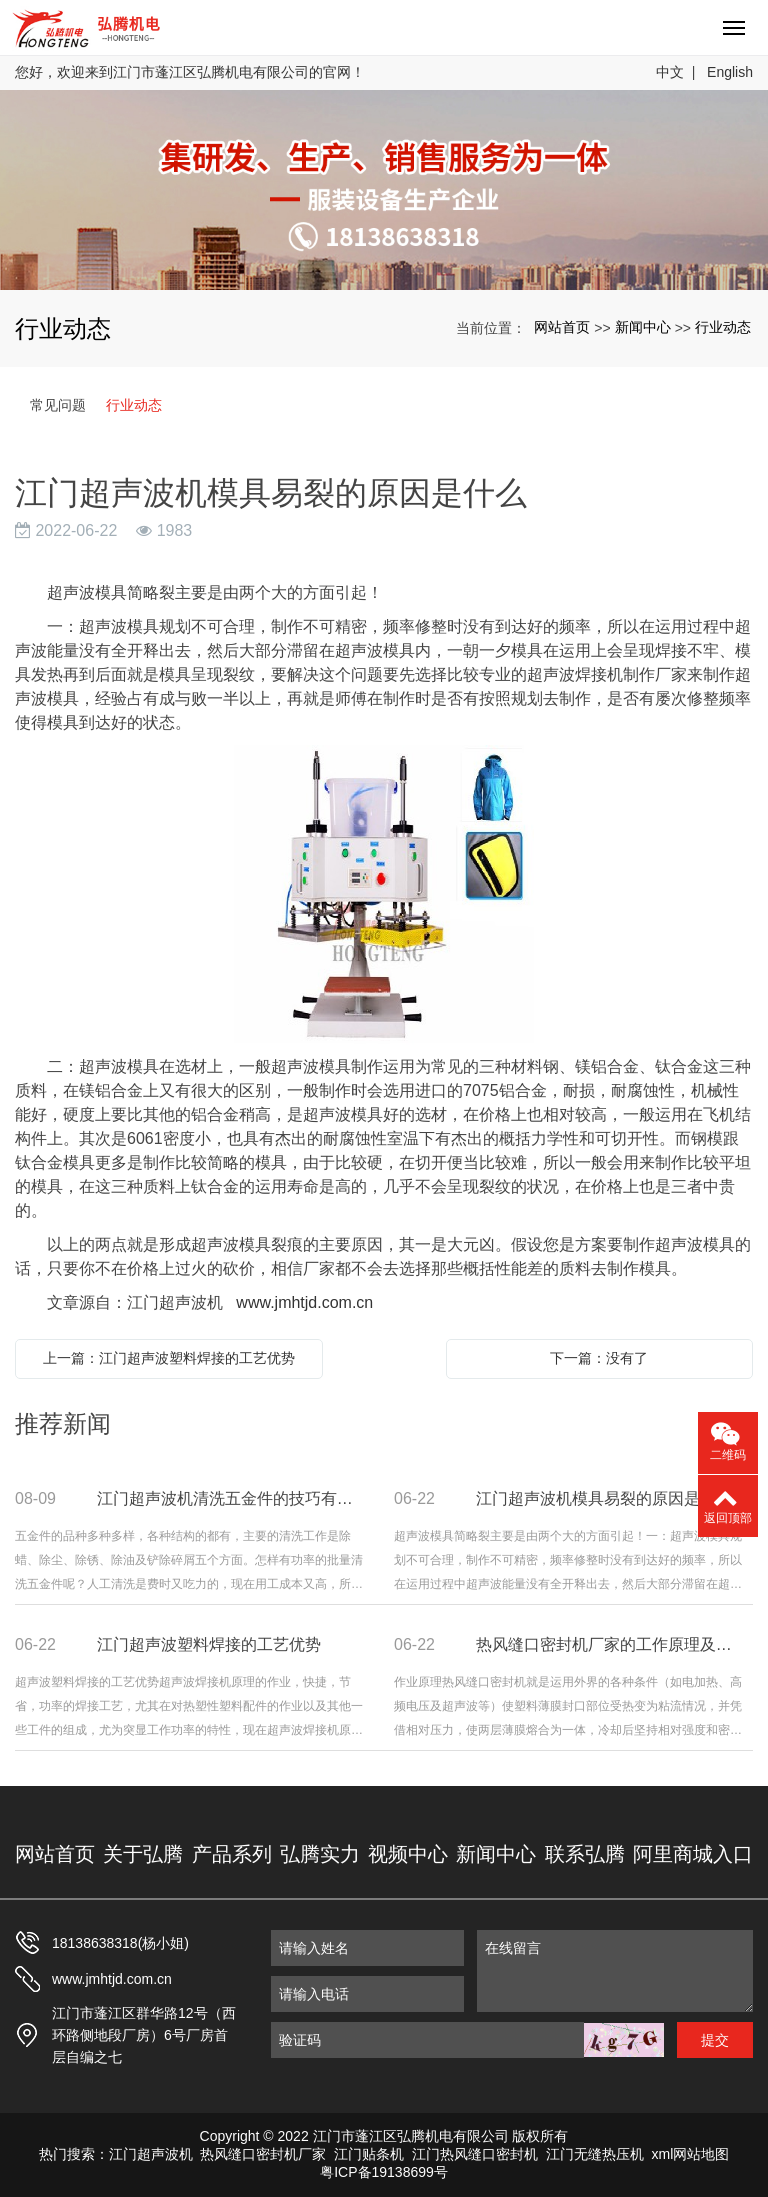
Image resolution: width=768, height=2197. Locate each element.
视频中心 (408, 1854)
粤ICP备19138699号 (384, 2172)
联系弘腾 (585, 1854)
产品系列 (232, 1854)
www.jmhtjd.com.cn (304, 1302)
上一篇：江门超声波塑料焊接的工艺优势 (169, 1358)
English (730, 72)
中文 (670, 72)
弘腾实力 (320, 1854)
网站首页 (562, 327)
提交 (715, 2040)
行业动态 (723, 327)
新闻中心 (643, 327)
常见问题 (58, 405)
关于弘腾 (143, 1854)
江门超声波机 (151, 2154)
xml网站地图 (691, 2154)
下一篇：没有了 (599, 1358)
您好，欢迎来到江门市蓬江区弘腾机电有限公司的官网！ (190, 72)
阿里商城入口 (693, 1854)
